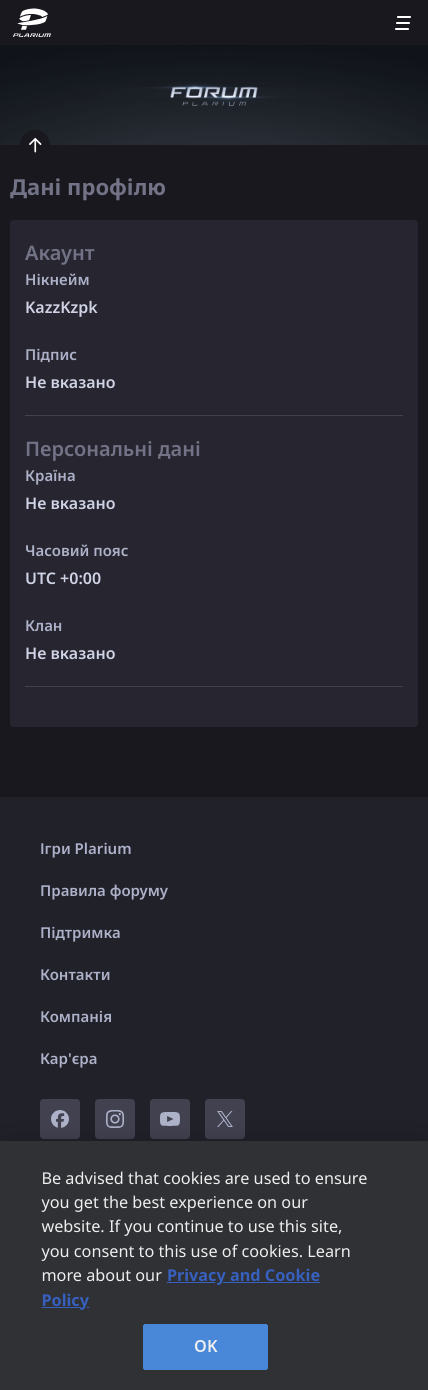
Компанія (76, 1017)
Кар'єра (68, 1059)
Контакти (75, 975)
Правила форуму (104, 891)
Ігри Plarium (86, 849)
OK (206, 1346)
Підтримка (80, 933)
